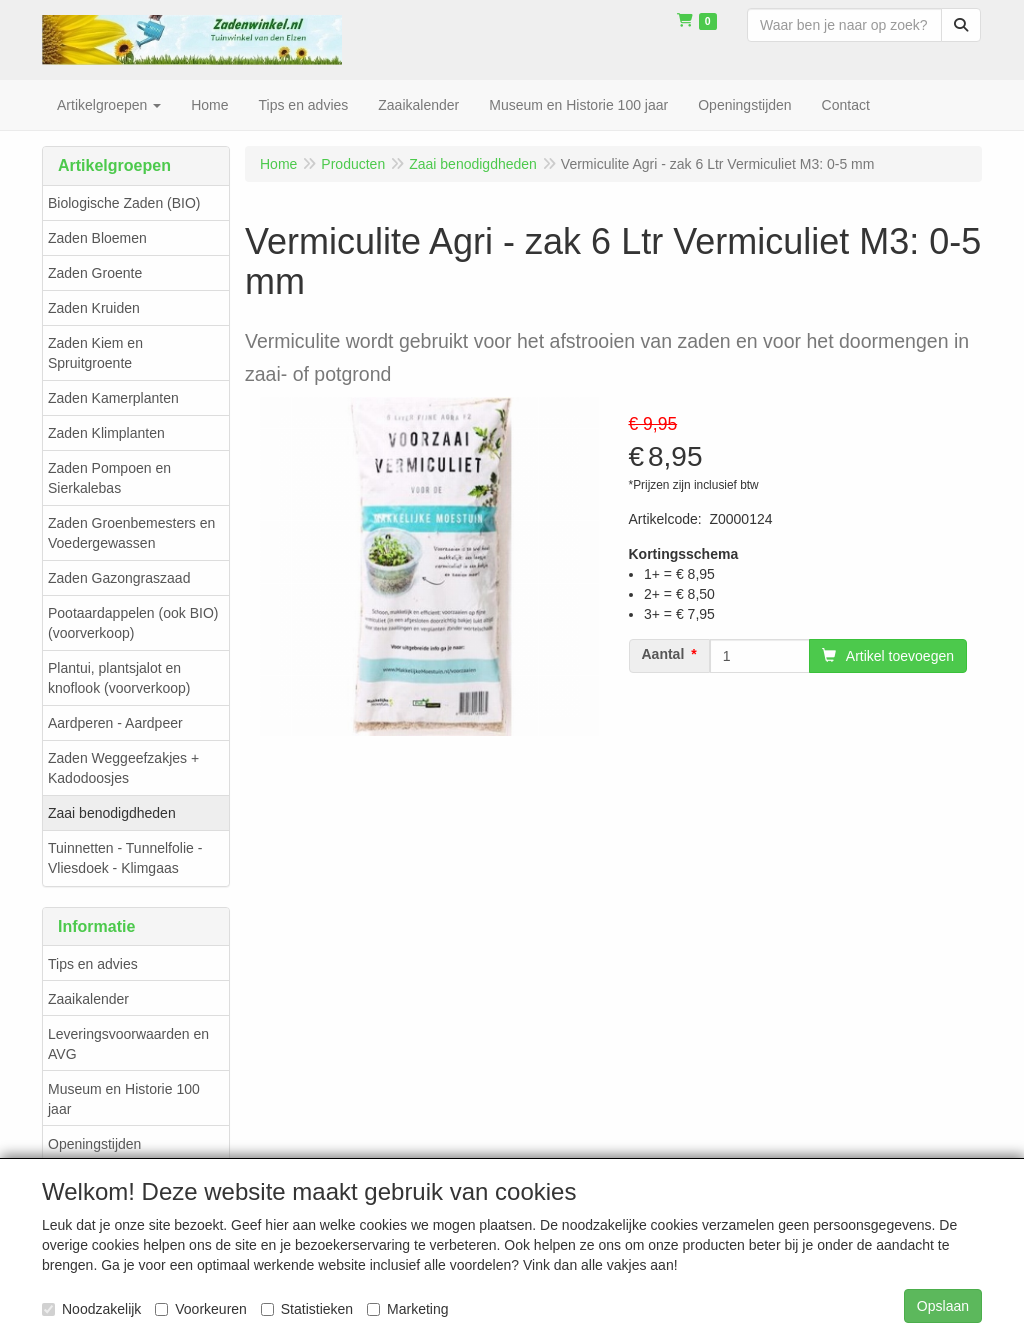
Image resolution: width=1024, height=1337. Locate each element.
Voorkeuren (201, 1309)
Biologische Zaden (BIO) (124, 203)
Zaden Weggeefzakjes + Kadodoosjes (123, 768)
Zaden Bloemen (97, 238)
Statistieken (307, 1309)
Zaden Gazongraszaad (119, 578)
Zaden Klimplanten (106, 433)
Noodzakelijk (91, 1309)
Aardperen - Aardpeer (115, 723)
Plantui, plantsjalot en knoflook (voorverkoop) (119, 678)
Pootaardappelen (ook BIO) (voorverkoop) (133, 623)
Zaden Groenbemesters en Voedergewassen (131, 533)
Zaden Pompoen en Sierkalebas (109, 478)
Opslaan (943, 1306)
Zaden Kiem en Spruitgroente (95, 353)
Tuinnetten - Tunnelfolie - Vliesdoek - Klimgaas (125, 858)
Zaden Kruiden (94, 308)
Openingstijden (94, 1144)
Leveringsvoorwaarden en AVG (128, 1044)
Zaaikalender (88, 999)
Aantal (663, 654)
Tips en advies (93, 964)
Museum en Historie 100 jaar (124, 1099)
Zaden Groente (95, 273)
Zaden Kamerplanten (113, 398)
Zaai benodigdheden (112, 813)
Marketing (407, 1309)
